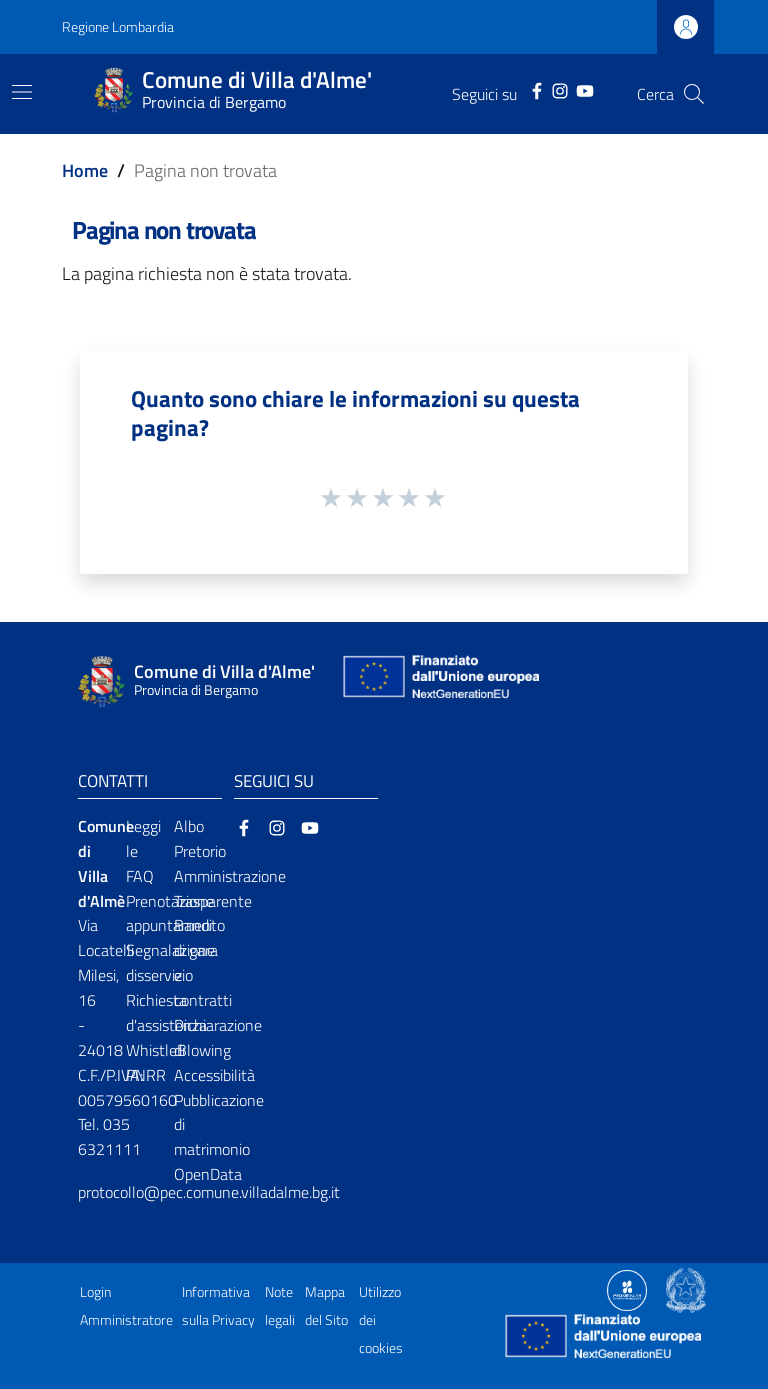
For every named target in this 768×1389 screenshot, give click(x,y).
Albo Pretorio (200, 838)
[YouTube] (585, 89)
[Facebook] (537, 89)
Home (85, 170)
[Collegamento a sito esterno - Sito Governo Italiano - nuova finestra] (686, 1289)
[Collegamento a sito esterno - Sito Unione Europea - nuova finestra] (439, 681)
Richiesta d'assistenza (166, 1012)
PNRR (146, 1075)
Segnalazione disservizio (170, 962)
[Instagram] (560, 89)
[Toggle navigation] (22, 92)
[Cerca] (694, 94)
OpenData (208, 1174)
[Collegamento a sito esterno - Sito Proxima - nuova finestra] (627, 1289)
